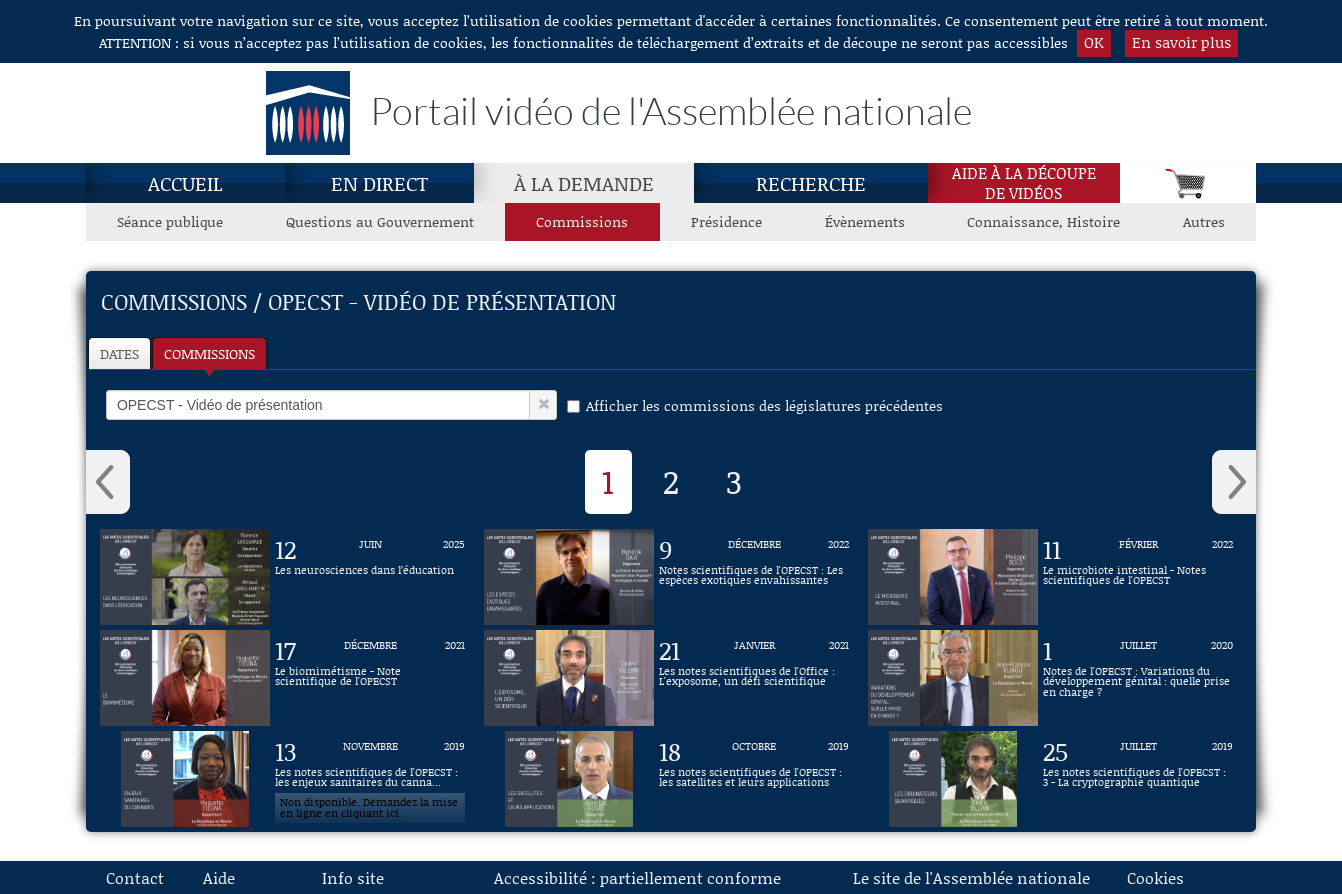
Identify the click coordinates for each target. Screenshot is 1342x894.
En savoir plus (1181, 42)
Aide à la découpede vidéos (1024, 183)
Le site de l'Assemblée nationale (971, 877)
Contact (135, 877)
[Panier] (1188, 183)
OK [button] (1094, 42)
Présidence (726, 221)
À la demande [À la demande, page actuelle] (584, 183)
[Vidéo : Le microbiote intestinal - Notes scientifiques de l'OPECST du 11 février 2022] (1138, 577)
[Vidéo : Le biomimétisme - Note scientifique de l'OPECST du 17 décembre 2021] (370, 678)
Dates (119, 353)
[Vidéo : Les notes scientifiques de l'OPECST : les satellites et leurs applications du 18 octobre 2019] (754, 779)
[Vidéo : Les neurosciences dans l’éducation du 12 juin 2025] (370, 577)
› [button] (1234, 482)
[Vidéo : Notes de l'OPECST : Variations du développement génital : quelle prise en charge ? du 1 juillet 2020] (1138, 678)
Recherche (811, 183)
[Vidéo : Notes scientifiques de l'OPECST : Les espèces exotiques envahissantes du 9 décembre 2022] (754, 577)
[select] (318, 405)
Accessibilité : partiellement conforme (637, 877)
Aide (219, 877)
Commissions (209, 353)
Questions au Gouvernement (380, 221)
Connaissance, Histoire (1043, 221)
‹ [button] (108, 482)
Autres (1204, 221)
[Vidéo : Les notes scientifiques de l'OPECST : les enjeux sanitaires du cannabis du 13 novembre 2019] (370, 779)
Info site (353, 877)
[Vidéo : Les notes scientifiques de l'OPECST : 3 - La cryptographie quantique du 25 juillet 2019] (1138, 779)
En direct (379, 183)
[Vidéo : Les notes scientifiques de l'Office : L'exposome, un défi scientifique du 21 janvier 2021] (754, 678)
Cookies (1155, 877)
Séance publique (170, 221)
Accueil (185, 183)
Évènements (865, 221)
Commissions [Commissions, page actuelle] (582, 221)
